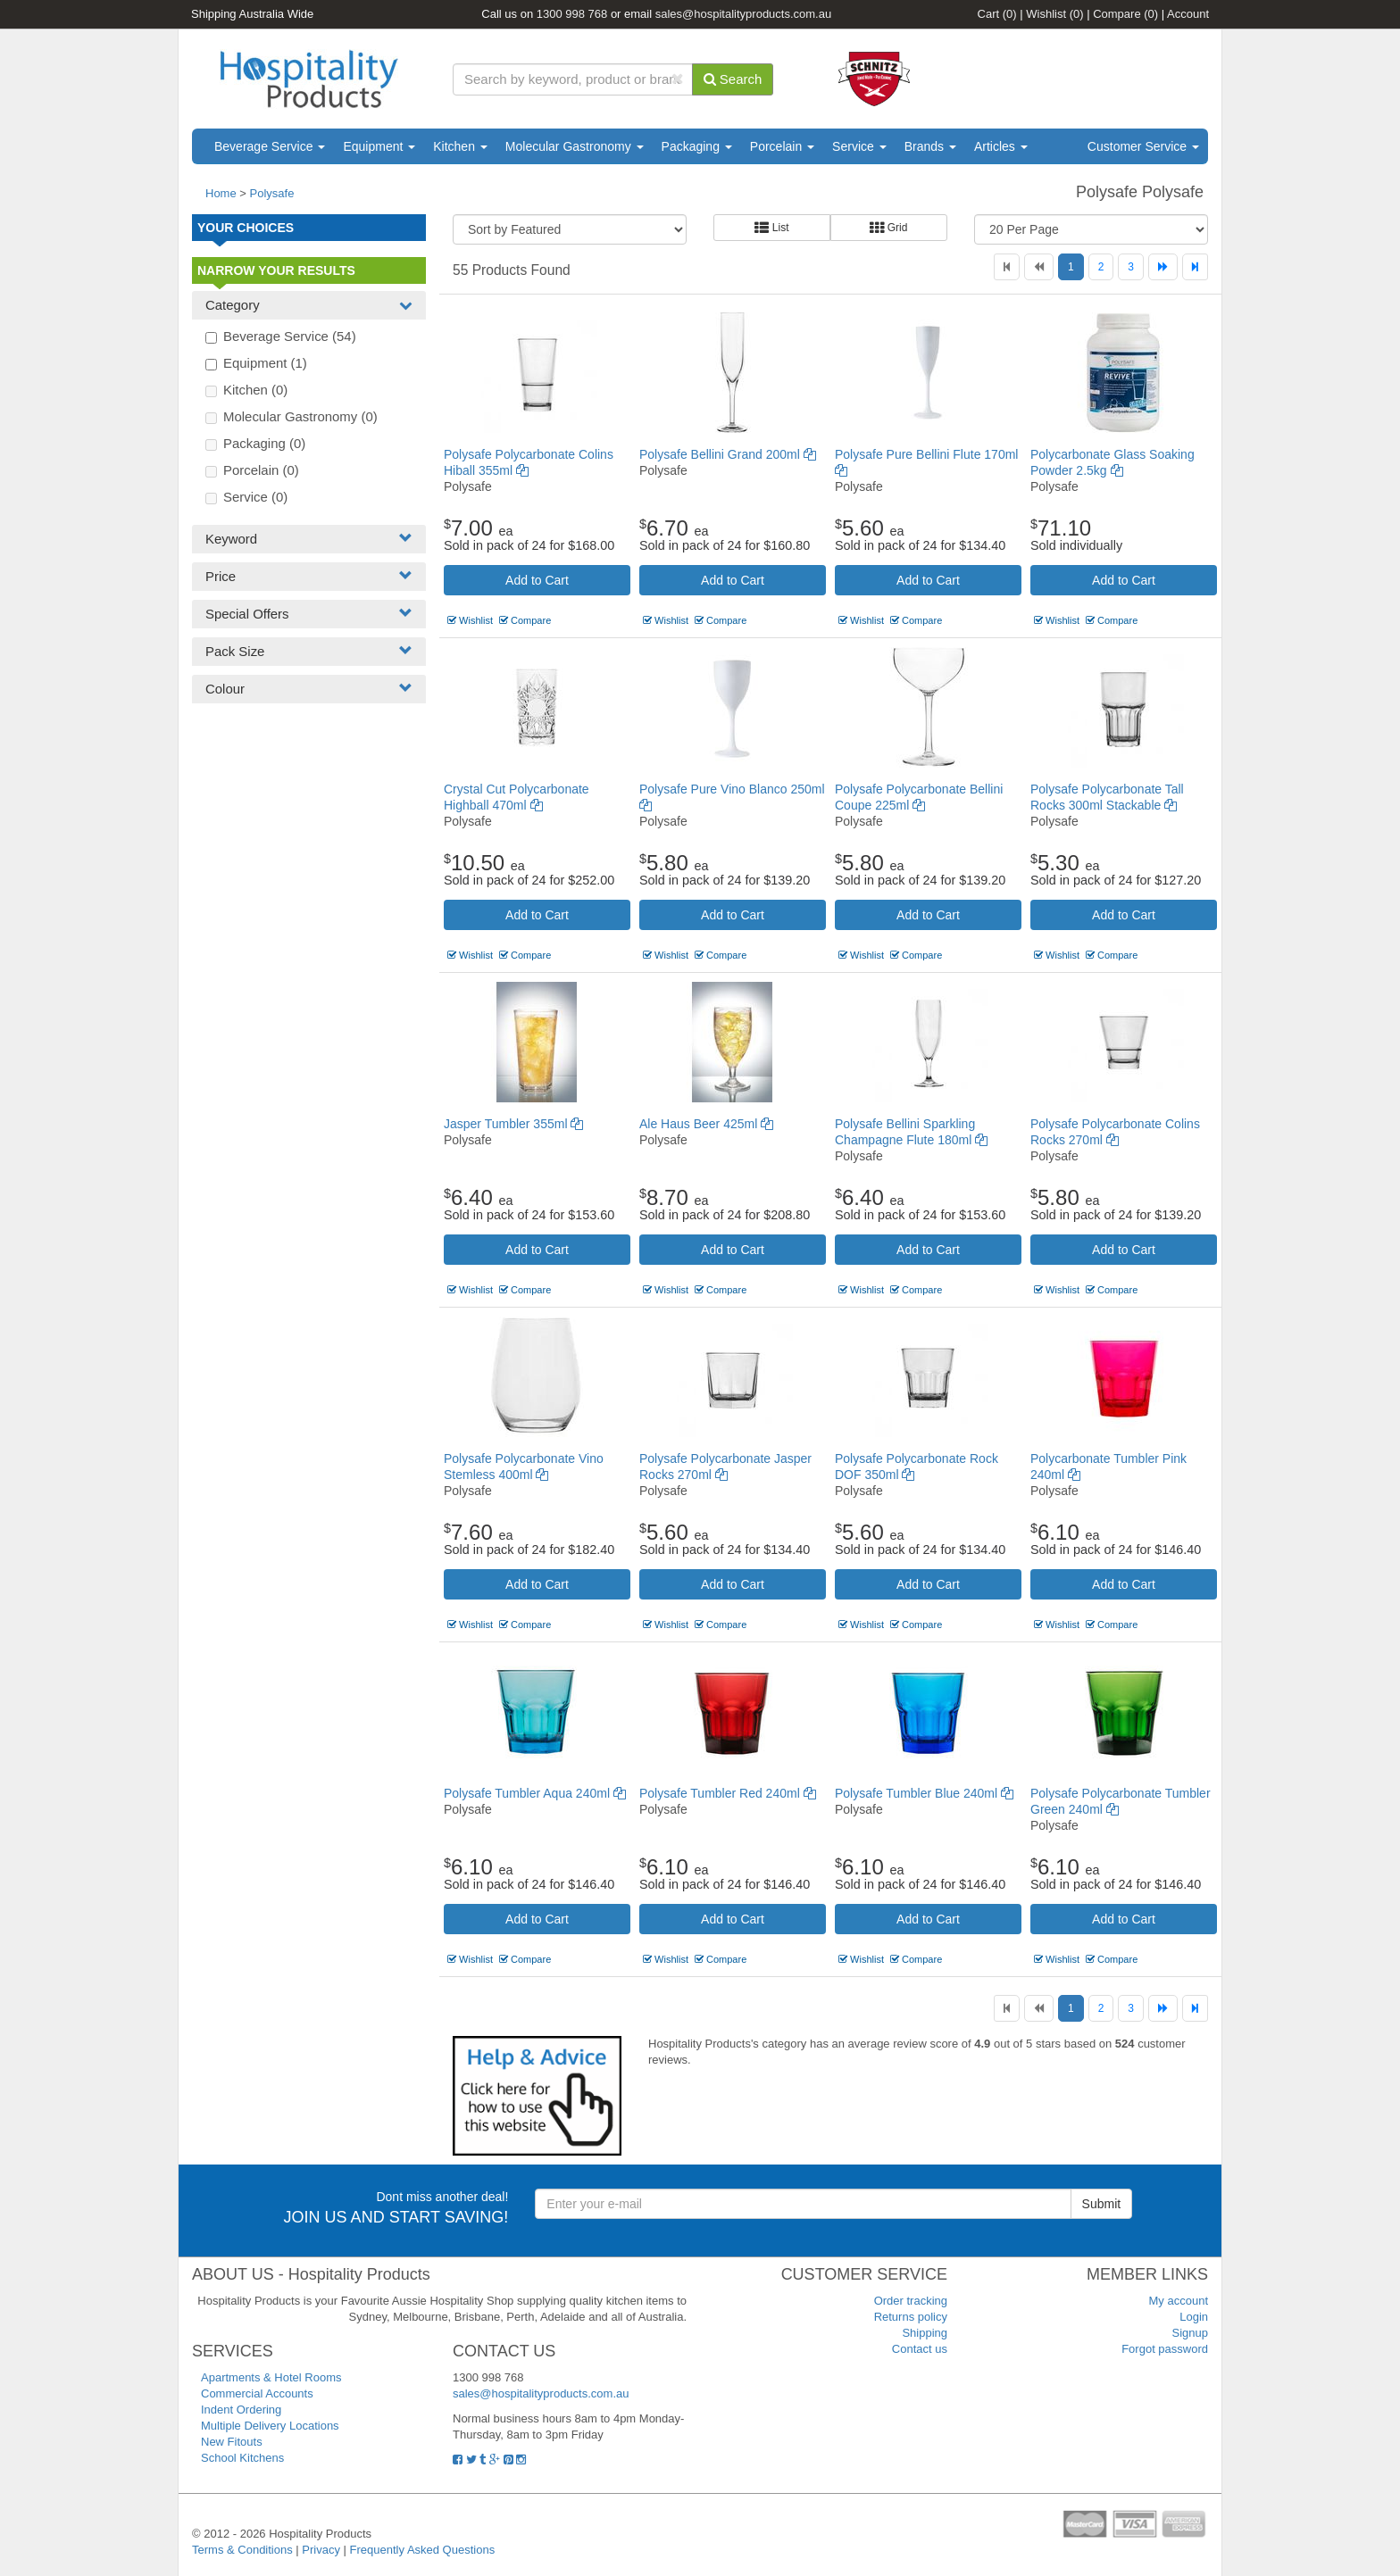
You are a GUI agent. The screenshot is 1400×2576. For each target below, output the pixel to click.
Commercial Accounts (257, 2393)
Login (1193, 2316)
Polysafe (272, 193)
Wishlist (1054, 14)
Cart (997, 14)
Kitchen (460, 146)
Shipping (924, 2332)
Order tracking (910, 2300)
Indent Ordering (241, 2409)
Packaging (697, 146)
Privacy (321, 2549)
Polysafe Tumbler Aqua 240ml (535, 1793)
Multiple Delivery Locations (270, 2425)
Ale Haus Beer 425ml (706, 1124)
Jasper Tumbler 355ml (513, 1124)
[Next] (1163, 266)
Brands (930, 146)
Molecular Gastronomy (574, 146)
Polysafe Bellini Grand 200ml (727, 454)
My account (1178, 2300)
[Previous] (1039, 266)
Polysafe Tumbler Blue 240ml (924, 1793)
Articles (1001, 146)
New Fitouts (231, 2441)
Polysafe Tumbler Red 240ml (727, 1793)
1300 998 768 (572, 14)
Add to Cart (537, 580)
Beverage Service (269, 146)
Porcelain (782, 146)
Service (859, 146)
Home (221, 193)
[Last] (1195, 266)
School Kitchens (242, 2457)
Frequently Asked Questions (423, 2549)
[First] (1007, 266)
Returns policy (910, 2316)
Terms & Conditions (242, 2549)
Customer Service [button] (1143, 146)
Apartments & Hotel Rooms (271, 2377)
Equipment (379, 146)
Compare (1125, 14)
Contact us (919, 2349)
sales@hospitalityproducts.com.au (743, 14)
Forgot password (1164, 2349)
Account (1188, 14)
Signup (1190, 2332)
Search (733, 79)
